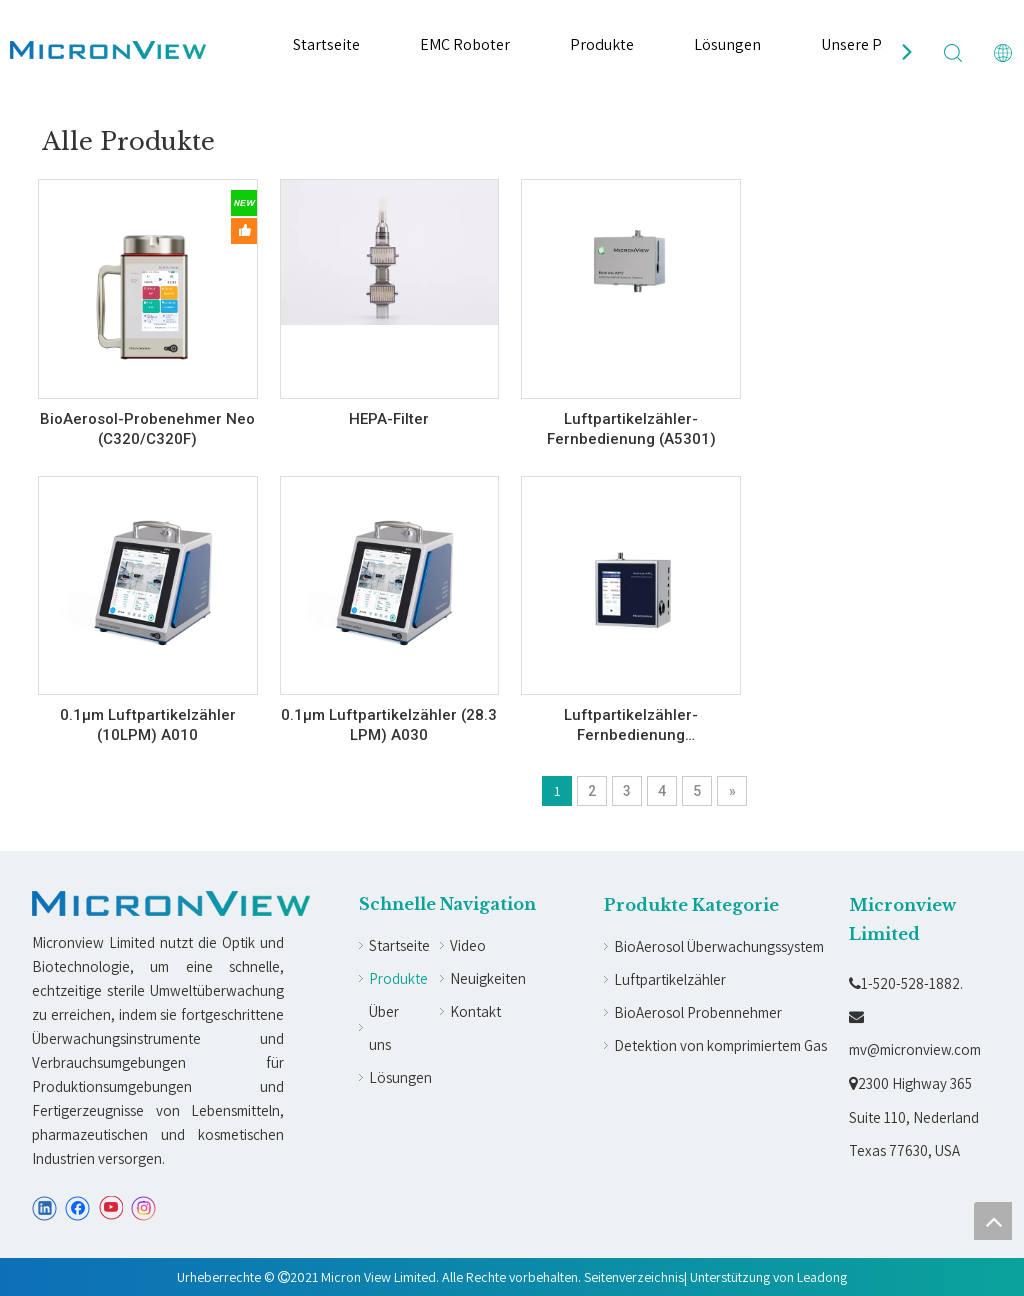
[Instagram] (144, 1208)
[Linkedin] (44, 1208)
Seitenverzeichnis (634, 1277)
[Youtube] (110, 1208)
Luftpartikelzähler (670, 979)
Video (468, 945)
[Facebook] (77, 1208)
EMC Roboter (465, 44)
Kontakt (475, 1011)
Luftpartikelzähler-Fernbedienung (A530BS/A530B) (631, 725)
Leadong (822, 1277)
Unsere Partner (872, 44)
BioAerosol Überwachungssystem (719, 946)
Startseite (326, 44)
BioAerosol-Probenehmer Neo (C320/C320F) (147, 429)
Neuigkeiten (488, 978)
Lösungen (727, 44)
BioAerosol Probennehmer (698, 1012)
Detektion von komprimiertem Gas (720, 1045)
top (993, 1221)
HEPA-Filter (389, 419)
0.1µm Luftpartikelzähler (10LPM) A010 (148, 725)
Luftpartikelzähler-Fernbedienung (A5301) (631, 429)
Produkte (602, 44)
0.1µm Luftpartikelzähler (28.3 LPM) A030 (389, 725)
